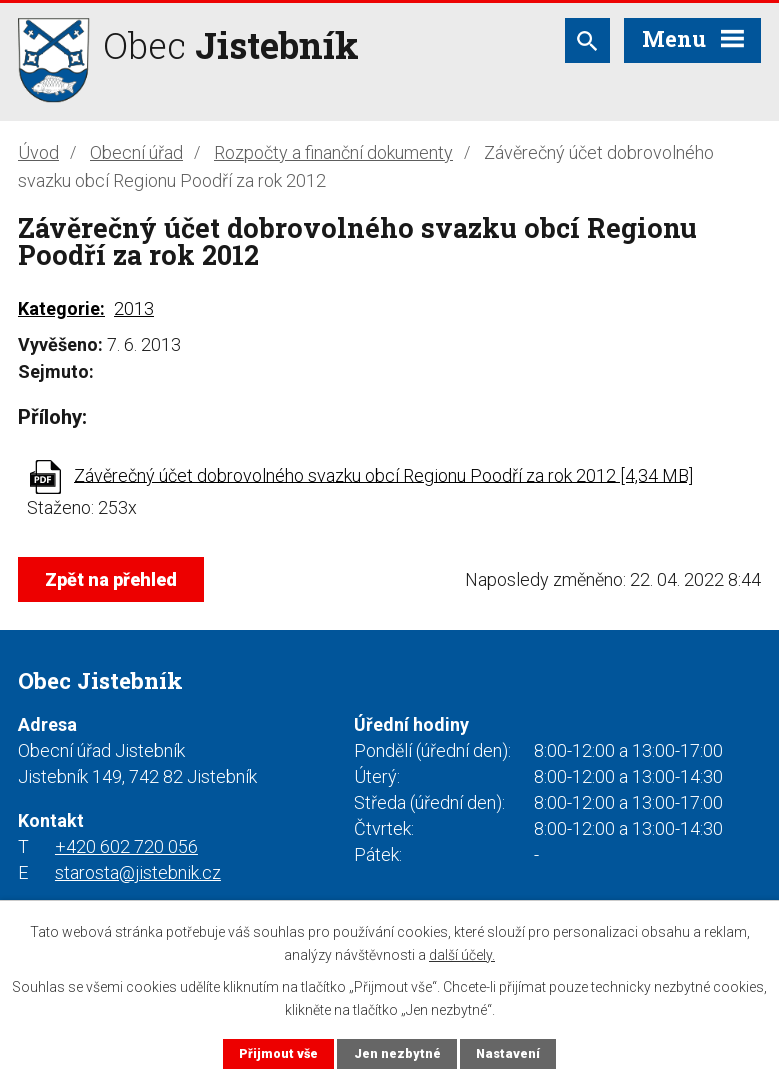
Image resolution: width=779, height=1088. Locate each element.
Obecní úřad (136, 152)
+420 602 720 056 (126, 846)
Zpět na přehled (111, 579)
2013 (134, 308)
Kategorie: (61, 308)
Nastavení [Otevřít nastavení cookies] (508, 1053)
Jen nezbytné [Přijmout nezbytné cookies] (397, 1053)
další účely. (462, 954)
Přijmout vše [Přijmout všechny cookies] (278, 1053)
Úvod (38, 152)
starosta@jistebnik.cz (138, 872)
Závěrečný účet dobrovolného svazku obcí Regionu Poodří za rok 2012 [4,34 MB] (383, 474)
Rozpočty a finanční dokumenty (333, 152)
